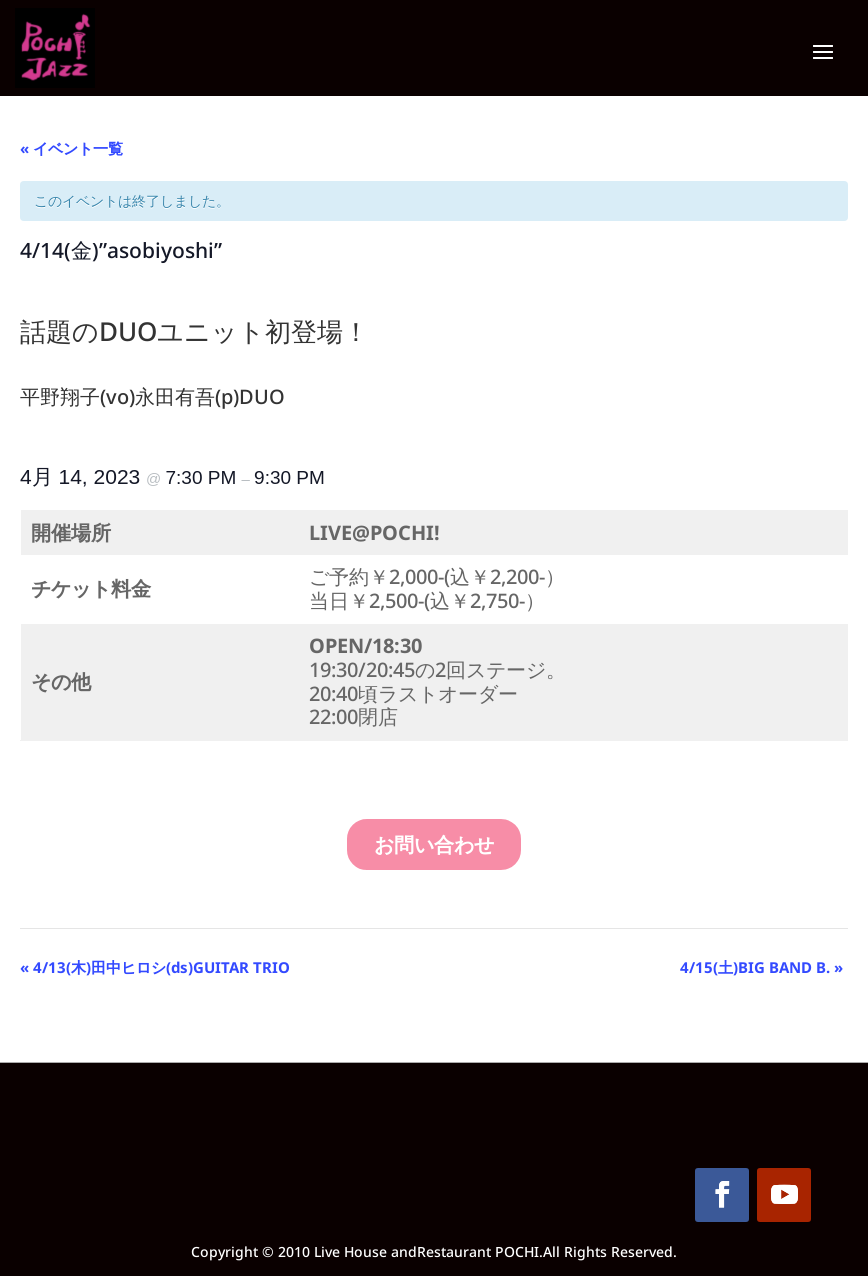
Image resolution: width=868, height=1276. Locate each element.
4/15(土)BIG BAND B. (761, 967)
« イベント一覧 (71, 148)
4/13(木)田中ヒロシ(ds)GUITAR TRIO (155, 967)
